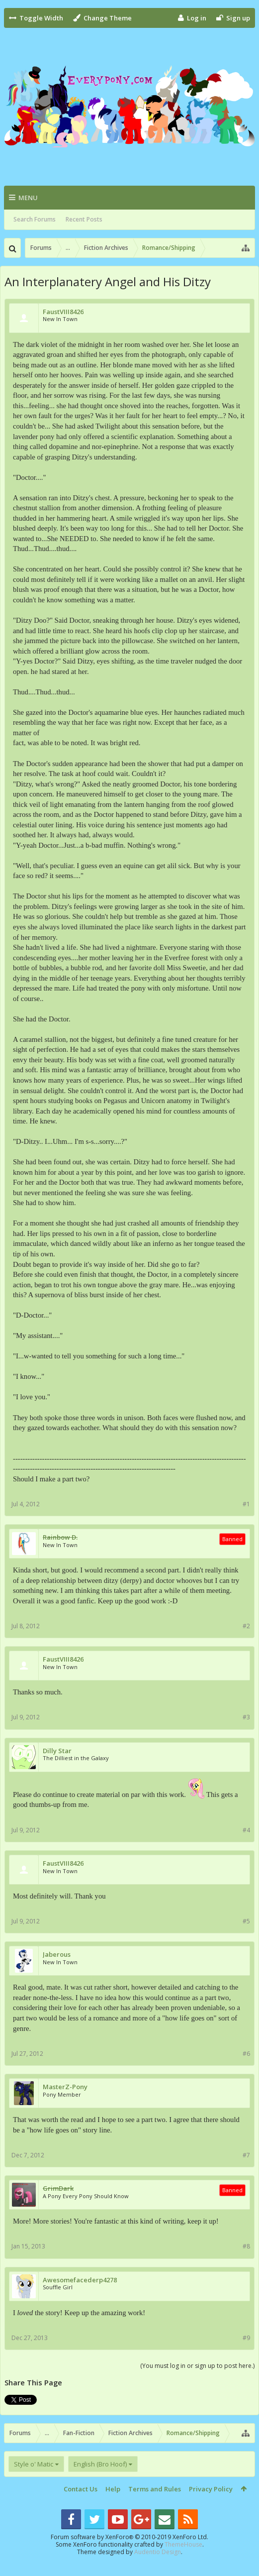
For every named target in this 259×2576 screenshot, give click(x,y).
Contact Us (80, 2488)
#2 (246, 1626)
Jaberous (57, 1954)
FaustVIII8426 (63, 312)
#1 (246, 1504)
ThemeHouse (183, 2544)
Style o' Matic (33, 2464)
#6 (246, 2053)
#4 (246, 1830)
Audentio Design (157, 2552)
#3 (246, 1717)
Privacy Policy (211, 2488)
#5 (246, 1921)
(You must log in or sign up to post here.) (197, 2365)
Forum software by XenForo (129, 2537)
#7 (246, 2155)
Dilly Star (57, 1751)
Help (112, 2488)
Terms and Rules (154, 2488)
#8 (246, 2246)
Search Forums (34, 219)
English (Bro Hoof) (100, 2464)
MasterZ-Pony (65, 2087)
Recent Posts (84, 219)
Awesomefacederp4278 (80, 2280)
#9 (246, 2338)
